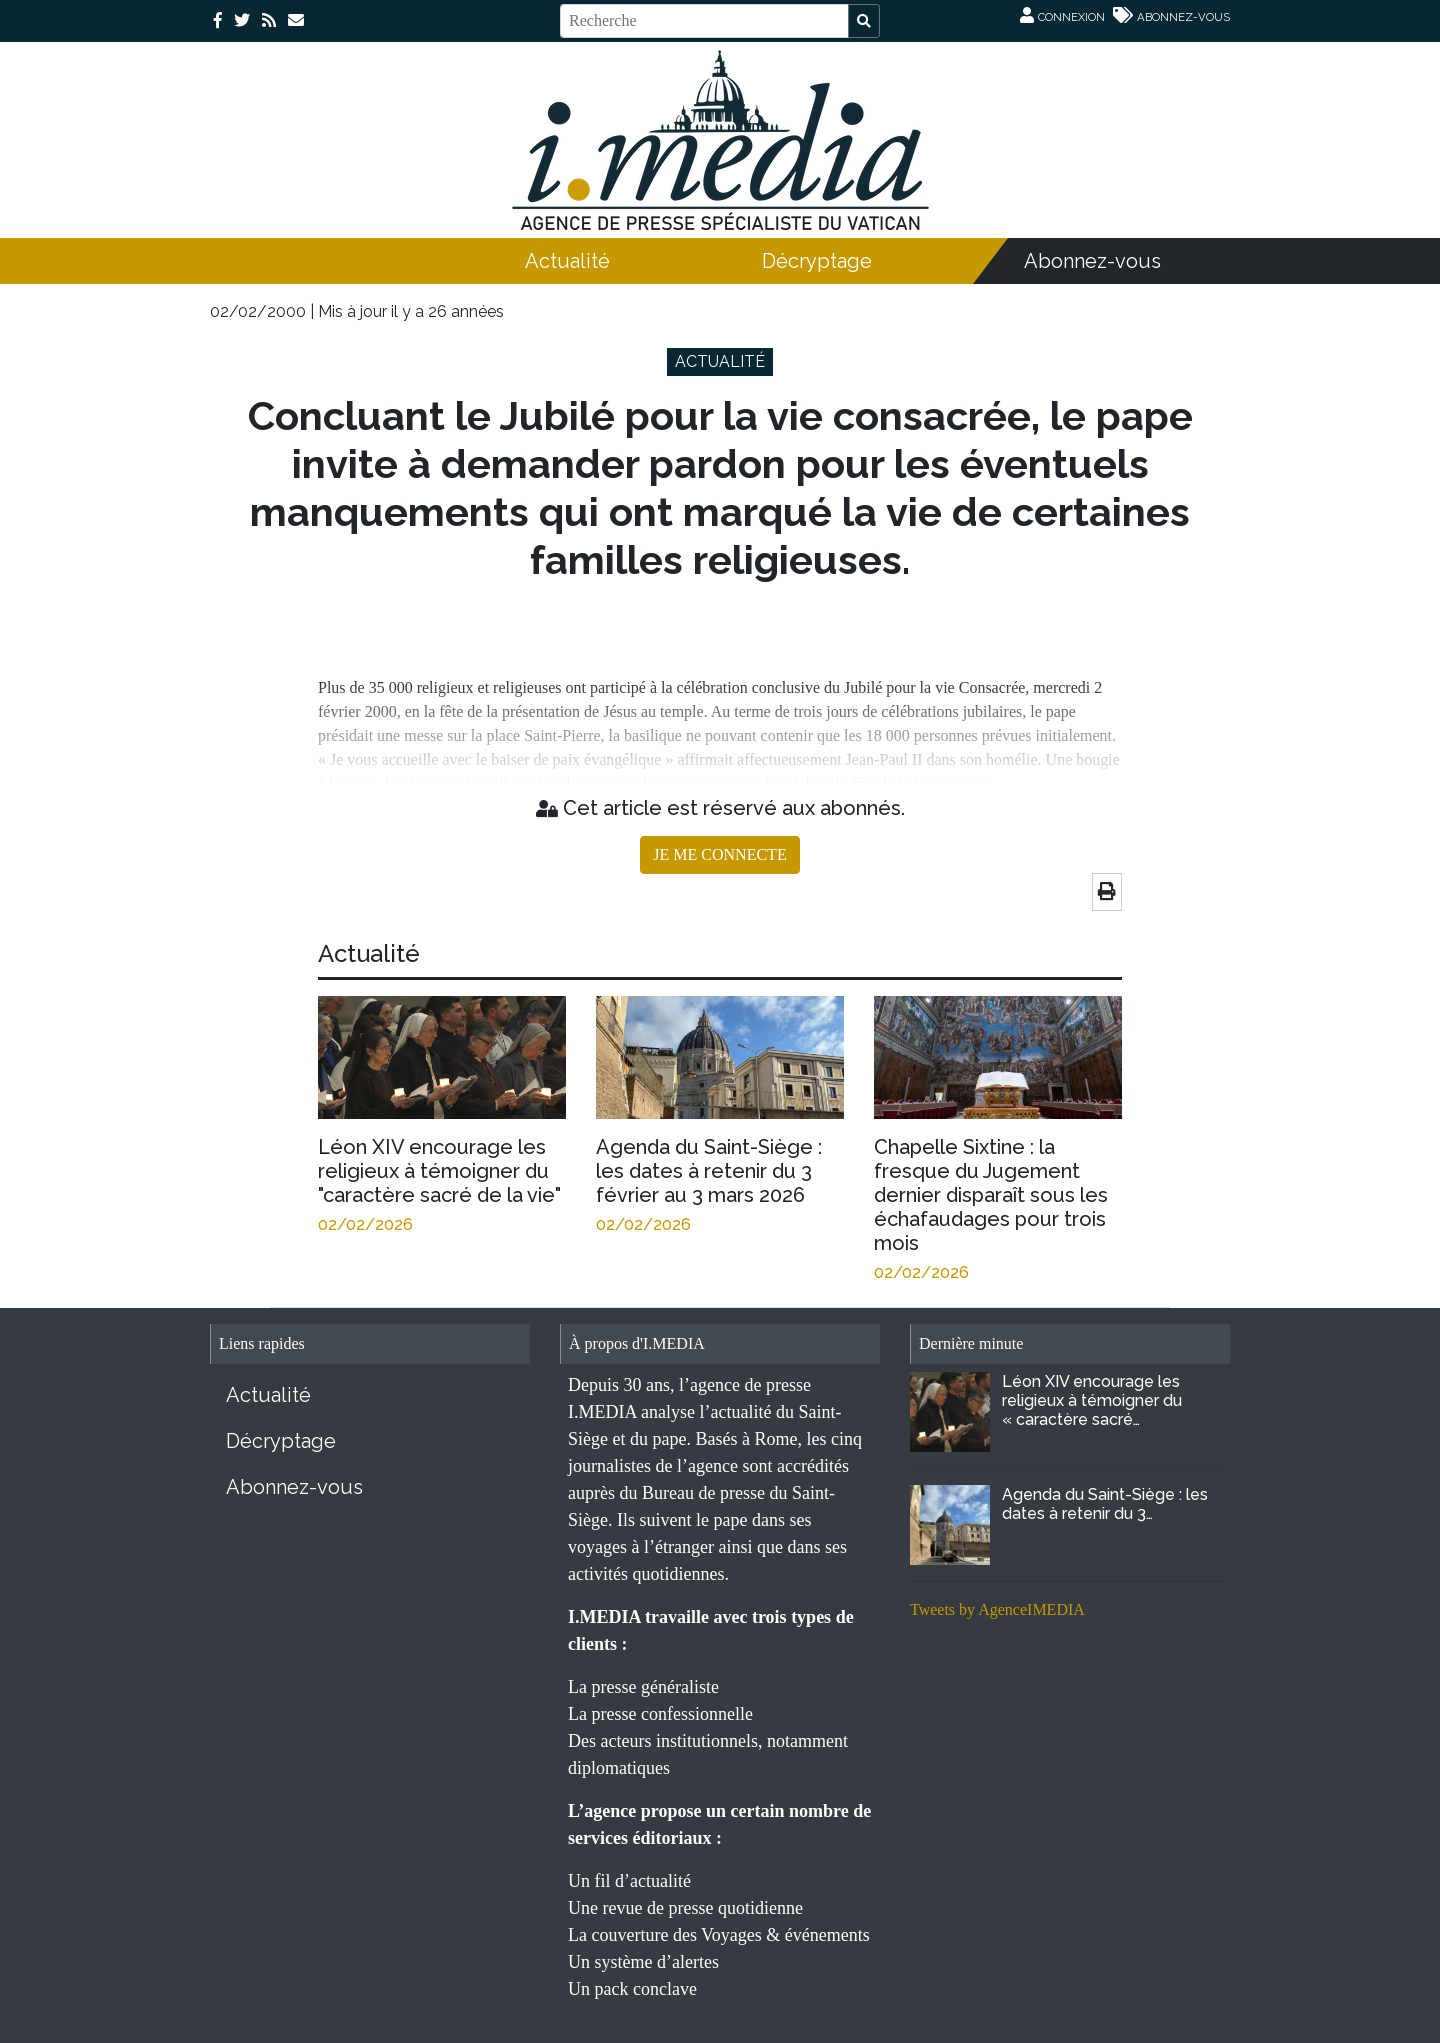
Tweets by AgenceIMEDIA (997, 1609)
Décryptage (817, 261)
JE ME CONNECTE (719, 854)
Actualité (567, 261)
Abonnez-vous (1092, 261)
